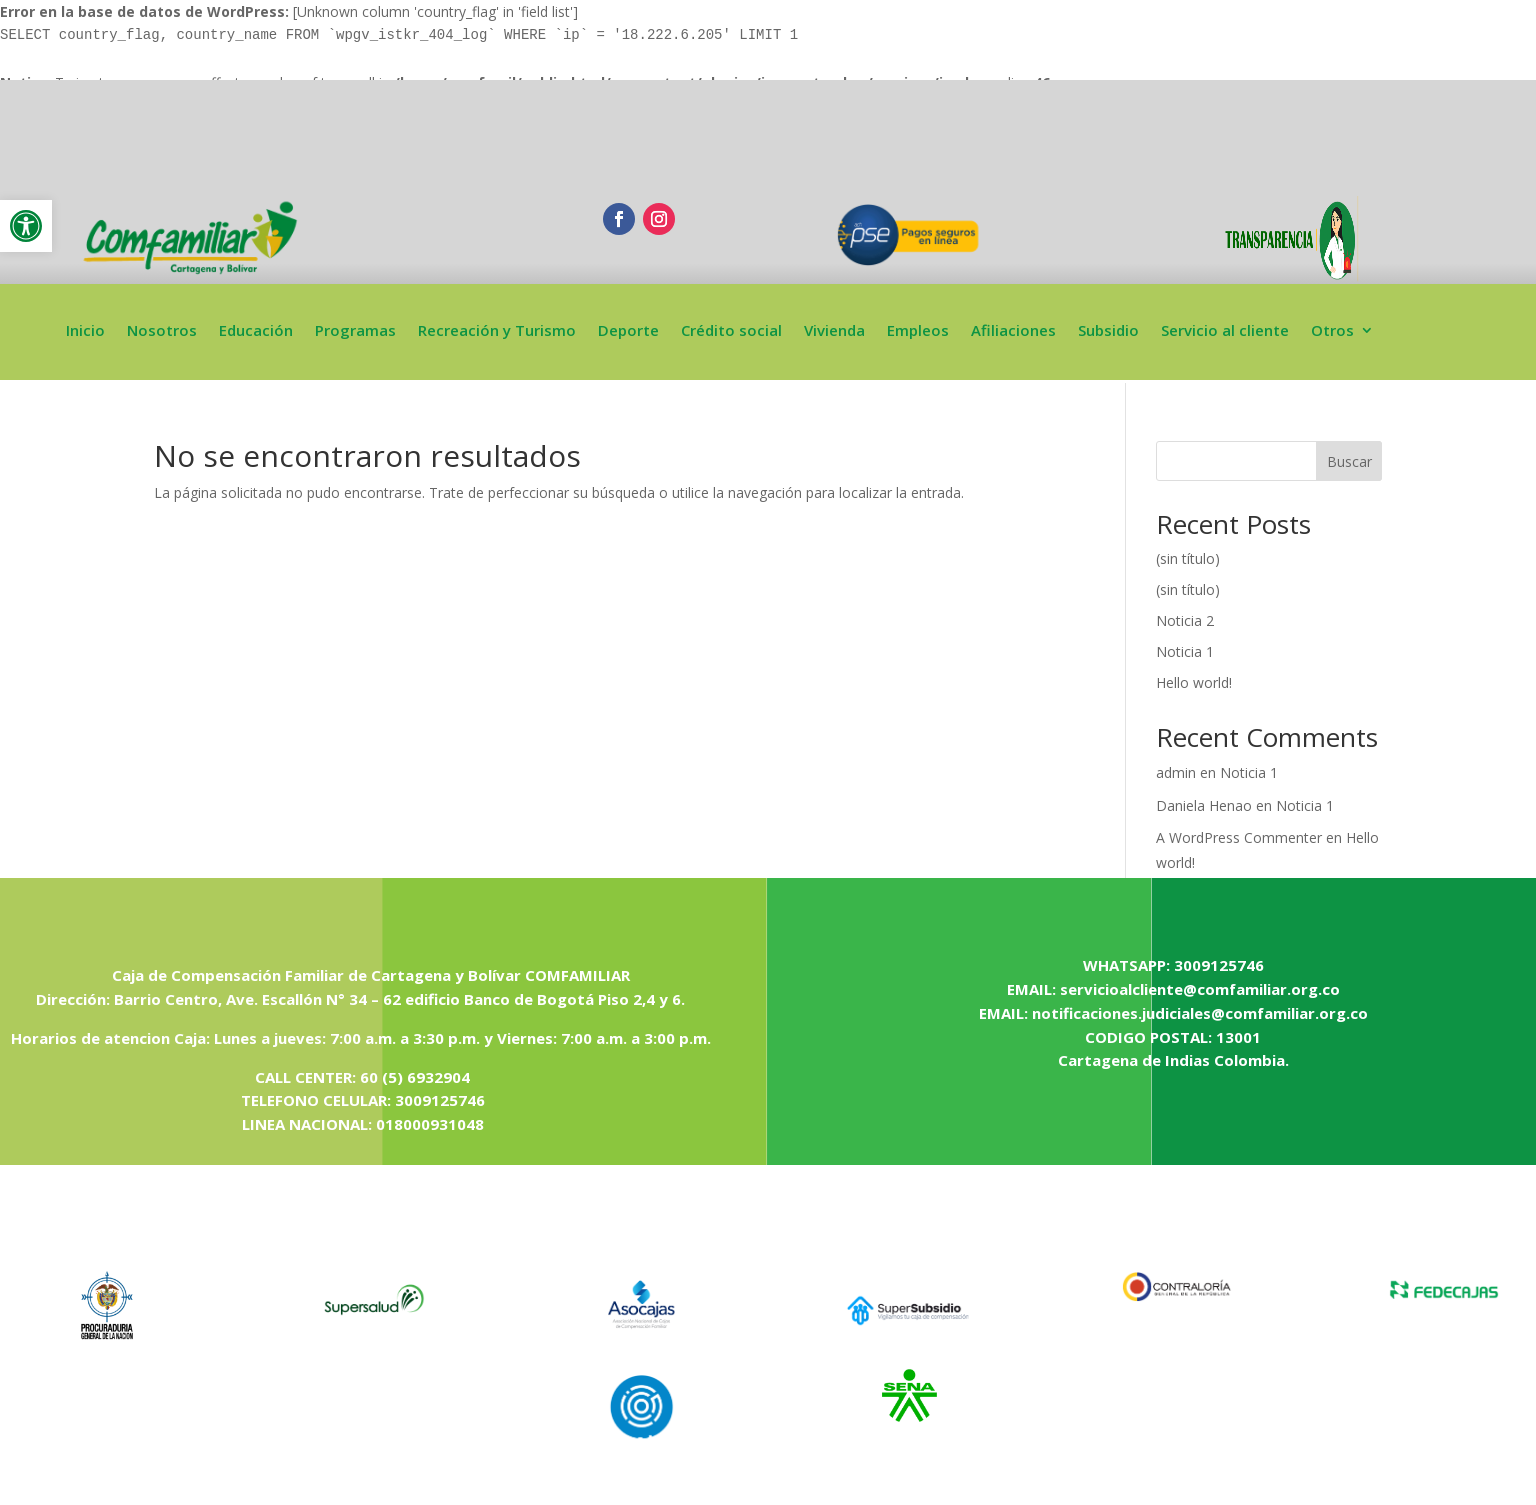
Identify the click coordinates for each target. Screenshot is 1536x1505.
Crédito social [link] (731, 331)
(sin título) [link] (1188, 558)
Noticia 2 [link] (1185, 620)
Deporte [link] (628, 331)
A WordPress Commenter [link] (1239, 837)
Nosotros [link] (162, 331)
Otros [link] (1332, 331)
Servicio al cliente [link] (1225, 331)
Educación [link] (256, 331)
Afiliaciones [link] (1013, 331)
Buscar (1349, 461)
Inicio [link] (85, 331)
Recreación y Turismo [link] (497, 331)
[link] (26, 226)
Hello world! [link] (1194, 682)
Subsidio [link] (1108, 331)
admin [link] (1176, 772)
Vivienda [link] (834, 331)
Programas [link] (355, 331)
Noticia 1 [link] (1185, 651)
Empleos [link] (918, 331)
